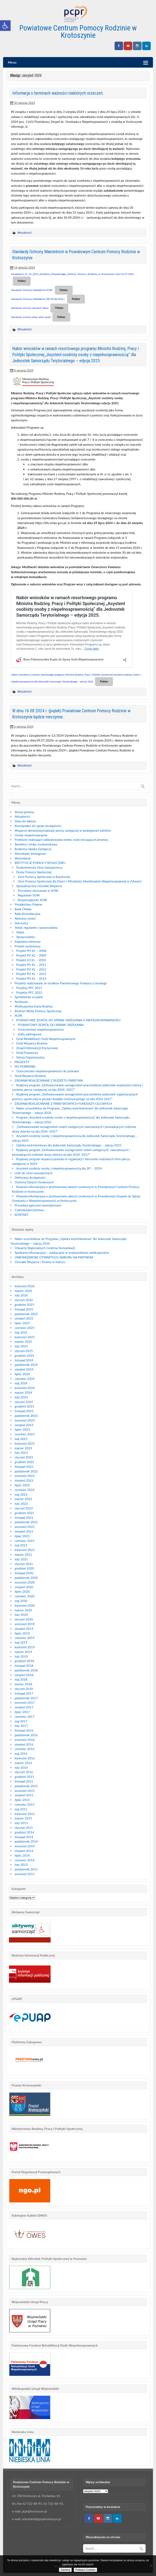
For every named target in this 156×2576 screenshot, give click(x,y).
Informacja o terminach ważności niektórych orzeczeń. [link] (58, 93)
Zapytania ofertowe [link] (28, 941)
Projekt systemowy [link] (28, 946)
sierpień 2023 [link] (24, 1425)
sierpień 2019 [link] (24, 1628)
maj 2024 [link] (21, 1383)
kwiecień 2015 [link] (25, 1814)
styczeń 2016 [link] (24, 1772)
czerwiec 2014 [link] (25, 1860)
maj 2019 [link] (21, 1642)
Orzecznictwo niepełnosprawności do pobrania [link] (47, 1071)
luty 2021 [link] (21, 1559)
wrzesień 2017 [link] (25, 1702)
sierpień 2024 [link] (24, 1369)
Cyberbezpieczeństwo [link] (29, 1210)
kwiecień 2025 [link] (25, 1337)
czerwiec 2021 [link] (25, 1541)
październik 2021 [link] (26, 1522)
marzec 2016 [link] (23, 1763)
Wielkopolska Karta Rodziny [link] (34, 1006)
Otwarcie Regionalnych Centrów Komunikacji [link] (45, 1248)
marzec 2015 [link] (23, 1818)
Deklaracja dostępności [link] (30, 1177)
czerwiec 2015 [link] (25, 1804)
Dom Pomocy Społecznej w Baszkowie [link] (44, 877)
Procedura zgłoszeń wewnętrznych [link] (38, 1205)
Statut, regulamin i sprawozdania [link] (36, 927)
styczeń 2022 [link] (24, 1508)
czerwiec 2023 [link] (25, 1434)
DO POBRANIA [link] (25, 1066)
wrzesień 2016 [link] (25, 1739)
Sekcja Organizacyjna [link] (30, 1057)
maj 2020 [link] (21, 1601)
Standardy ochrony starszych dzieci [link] (30, 307)
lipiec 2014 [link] (22, 1855)
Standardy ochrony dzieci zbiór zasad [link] (31, 317)
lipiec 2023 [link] (22, 1429)
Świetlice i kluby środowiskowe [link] (36, 844)
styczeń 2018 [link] (24, 1689)
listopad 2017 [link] (24, 1693)
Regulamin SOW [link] (29, 895)
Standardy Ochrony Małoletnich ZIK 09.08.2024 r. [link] (38, 299)
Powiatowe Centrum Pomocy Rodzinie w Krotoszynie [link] (78, 32)
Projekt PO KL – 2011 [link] (31, 964)
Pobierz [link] (22, 280)
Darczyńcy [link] (21, 923)
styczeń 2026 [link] (24, 1300)
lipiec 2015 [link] (22, 1800)
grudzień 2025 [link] (24, 1304)
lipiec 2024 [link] (22, 1374)
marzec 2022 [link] (23, 1499)
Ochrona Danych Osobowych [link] (34, 1182)
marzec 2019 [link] (23, 1652)
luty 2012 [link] (21, 1864)
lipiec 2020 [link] (22, 1591)
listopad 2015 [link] (24, 1781)
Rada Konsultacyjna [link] (27, 914)
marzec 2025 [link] (23, 1341)
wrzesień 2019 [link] (25, 1624)
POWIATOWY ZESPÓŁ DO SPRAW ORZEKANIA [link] (51, 1025)
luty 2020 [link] (21, 1614)
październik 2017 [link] (26, 1698)
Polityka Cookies (85, 2569)
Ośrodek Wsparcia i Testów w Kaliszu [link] (40, 1262)
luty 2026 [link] (21, 1295)
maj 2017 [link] (21, 1721)
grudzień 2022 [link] (24, 1462)
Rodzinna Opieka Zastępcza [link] (33, 849)
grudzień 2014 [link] (24, 1832)
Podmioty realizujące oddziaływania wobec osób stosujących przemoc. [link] (62, 839)
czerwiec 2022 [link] (25, 1490)
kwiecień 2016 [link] (25, 1758)
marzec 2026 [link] (23, 1291)
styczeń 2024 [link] (24, 1402)
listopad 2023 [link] (24, 1411)
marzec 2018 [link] (23, 1684)
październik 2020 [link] (26, 1577)
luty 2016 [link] (21, 1767)
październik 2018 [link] (26, 1670)
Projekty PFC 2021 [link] (29, 988)
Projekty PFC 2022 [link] (29, 992)
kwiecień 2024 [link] (25, 1388)
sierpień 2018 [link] (24, 1675)
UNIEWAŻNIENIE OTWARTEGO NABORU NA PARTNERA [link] (54, 1257)
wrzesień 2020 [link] (25, 1582)
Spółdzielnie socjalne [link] (29, 997)
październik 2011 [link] (26, 1869)
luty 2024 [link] (21, 1397)
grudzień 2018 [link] (24, 1661)
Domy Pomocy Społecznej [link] (34, 872)
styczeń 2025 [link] (24, 1351)
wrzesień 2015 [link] (25, 1790)
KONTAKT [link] (22, 1214)
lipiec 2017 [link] (22, 1712)
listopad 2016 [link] (24, 1730)
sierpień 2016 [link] (24, 1744)
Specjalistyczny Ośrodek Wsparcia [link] (39, 886)
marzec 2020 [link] (23, 1610)
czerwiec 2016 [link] (25, 1749)
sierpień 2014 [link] (24, 1851)
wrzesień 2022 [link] (25, 1476)
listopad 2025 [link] (24, 1309)
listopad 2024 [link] (24, 1360)
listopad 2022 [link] (24, 1466)
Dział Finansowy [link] (27, 1052)
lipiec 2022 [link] (22, 1485)
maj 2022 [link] (21, 1494)
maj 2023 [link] (21, 1439)
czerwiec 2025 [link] (25, 1328)
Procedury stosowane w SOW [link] (38, 890)
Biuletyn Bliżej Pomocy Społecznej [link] (38, 1011)
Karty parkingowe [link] (29, 1034)
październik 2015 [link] (26, 1786)
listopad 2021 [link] (24, 1517)
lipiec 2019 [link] (22, 1633)
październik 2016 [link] (26, 1735)
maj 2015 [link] (21, 1809)
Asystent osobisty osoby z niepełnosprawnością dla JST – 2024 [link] (59, 1168)
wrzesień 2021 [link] (25, 1527)
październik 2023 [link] (26, 1415)
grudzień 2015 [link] (24, 1776)
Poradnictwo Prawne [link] (28, 904)
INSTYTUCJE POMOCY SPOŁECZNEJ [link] (40, 863)
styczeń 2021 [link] (24, 1564)
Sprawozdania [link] (25, 937)
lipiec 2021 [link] (22, 1536)
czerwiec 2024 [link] (25, 1378)
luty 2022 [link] (21, 1503)
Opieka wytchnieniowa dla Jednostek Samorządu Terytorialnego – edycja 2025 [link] (68, 1145)
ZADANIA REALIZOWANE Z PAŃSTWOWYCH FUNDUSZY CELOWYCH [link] (63, 1103)
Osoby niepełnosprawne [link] (31, 835)
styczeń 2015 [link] (24, 1827)
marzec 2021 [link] (23, 1554)
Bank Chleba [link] (23, 909)
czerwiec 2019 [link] (25, 1638)
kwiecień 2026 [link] (25, 1286)
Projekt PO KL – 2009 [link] (31, 955)
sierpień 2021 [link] (24, 1531)
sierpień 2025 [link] (24, 1318)
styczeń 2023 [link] (24, 1457)
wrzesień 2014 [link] (25, 1846)
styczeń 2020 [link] (24, 1619)
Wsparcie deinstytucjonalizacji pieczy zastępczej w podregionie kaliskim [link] (63, 830)
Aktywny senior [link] (25, 918)
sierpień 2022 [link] (24, 1480)
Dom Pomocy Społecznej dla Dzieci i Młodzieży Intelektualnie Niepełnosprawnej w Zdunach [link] (79, 881)
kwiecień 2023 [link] (25, 1443)
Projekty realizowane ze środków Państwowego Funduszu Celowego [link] (61, 983)
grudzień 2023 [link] (24, 1406)
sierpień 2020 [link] (24, 1587)
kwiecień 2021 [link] (25, 1550)
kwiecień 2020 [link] (25, 1605)
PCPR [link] (18, 1015)
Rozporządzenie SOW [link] (32, 900)
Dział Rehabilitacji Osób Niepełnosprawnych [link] (45, 1039)
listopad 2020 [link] (24, 1573)
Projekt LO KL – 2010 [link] (31, 960)
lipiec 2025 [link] (22, 1323)
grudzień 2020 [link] (24, 1568)
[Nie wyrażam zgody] (151, 2566)
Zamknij (65, 2569)
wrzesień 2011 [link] (25, 1874)
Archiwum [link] (21, 1001)
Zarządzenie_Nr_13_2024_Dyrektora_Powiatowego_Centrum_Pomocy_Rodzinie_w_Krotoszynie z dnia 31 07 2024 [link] (72, 274)
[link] (5, 25)
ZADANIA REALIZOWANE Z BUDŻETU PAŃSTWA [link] (49, 1080)
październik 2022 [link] (26, 1471)
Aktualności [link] (24, 232)
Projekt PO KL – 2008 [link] (31, 950)
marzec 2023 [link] (23, 1448)
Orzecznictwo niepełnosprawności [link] (41, 1029)
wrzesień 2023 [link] (25, 1420)
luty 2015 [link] (21, 1823)
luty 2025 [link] (21, 1346)
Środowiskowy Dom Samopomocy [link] (39, 867)
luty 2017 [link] (21, 1725)
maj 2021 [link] (21, 1545)
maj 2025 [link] (21, 1332)
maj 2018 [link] (21, 1679)
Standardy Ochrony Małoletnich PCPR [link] (32, 290)
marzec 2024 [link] (23, 1392)
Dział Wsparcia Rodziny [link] (32, 1043)
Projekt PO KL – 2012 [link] (31, 969)
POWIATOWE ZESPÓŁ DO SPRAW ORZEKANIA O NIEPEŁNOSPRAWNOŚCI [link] (68, 1020)
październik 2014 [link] (26, 1841)
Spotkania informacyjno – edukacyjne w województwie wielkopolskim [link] (62, 1252)
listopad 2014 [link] (24, 1837)
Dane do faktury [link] (25, 821)
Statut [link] (20, 932)
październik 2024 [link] (26, 1364)
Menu (12, 62)
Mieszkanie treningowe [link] (30, 853)
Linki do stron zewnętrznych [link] (33, 1173)
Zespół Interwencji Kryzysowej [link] (37, 1048)
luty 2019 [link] (21, 1656)
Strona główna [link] (24, 812)
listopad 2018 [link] (24, 1665)
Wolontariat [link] (22, 858)
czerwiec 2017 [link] (25, 1716)
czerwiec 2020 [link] (25, 1596)
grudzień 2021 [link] (24, 1513)
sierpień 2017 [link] (24, 1707)
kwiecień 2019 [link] (25, 1647)
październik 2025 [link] (26, 1314)
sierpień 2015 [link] (24, 1795)
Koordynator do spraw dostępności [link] (38, 826)
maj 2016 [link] (21, 1753)
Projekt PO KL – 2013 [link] (31, 974)
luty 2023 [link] (21, 1452)
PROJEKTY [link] (22, 1062)
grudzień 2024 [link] (24, 1355)
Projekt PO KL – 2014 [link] (31, 978)
